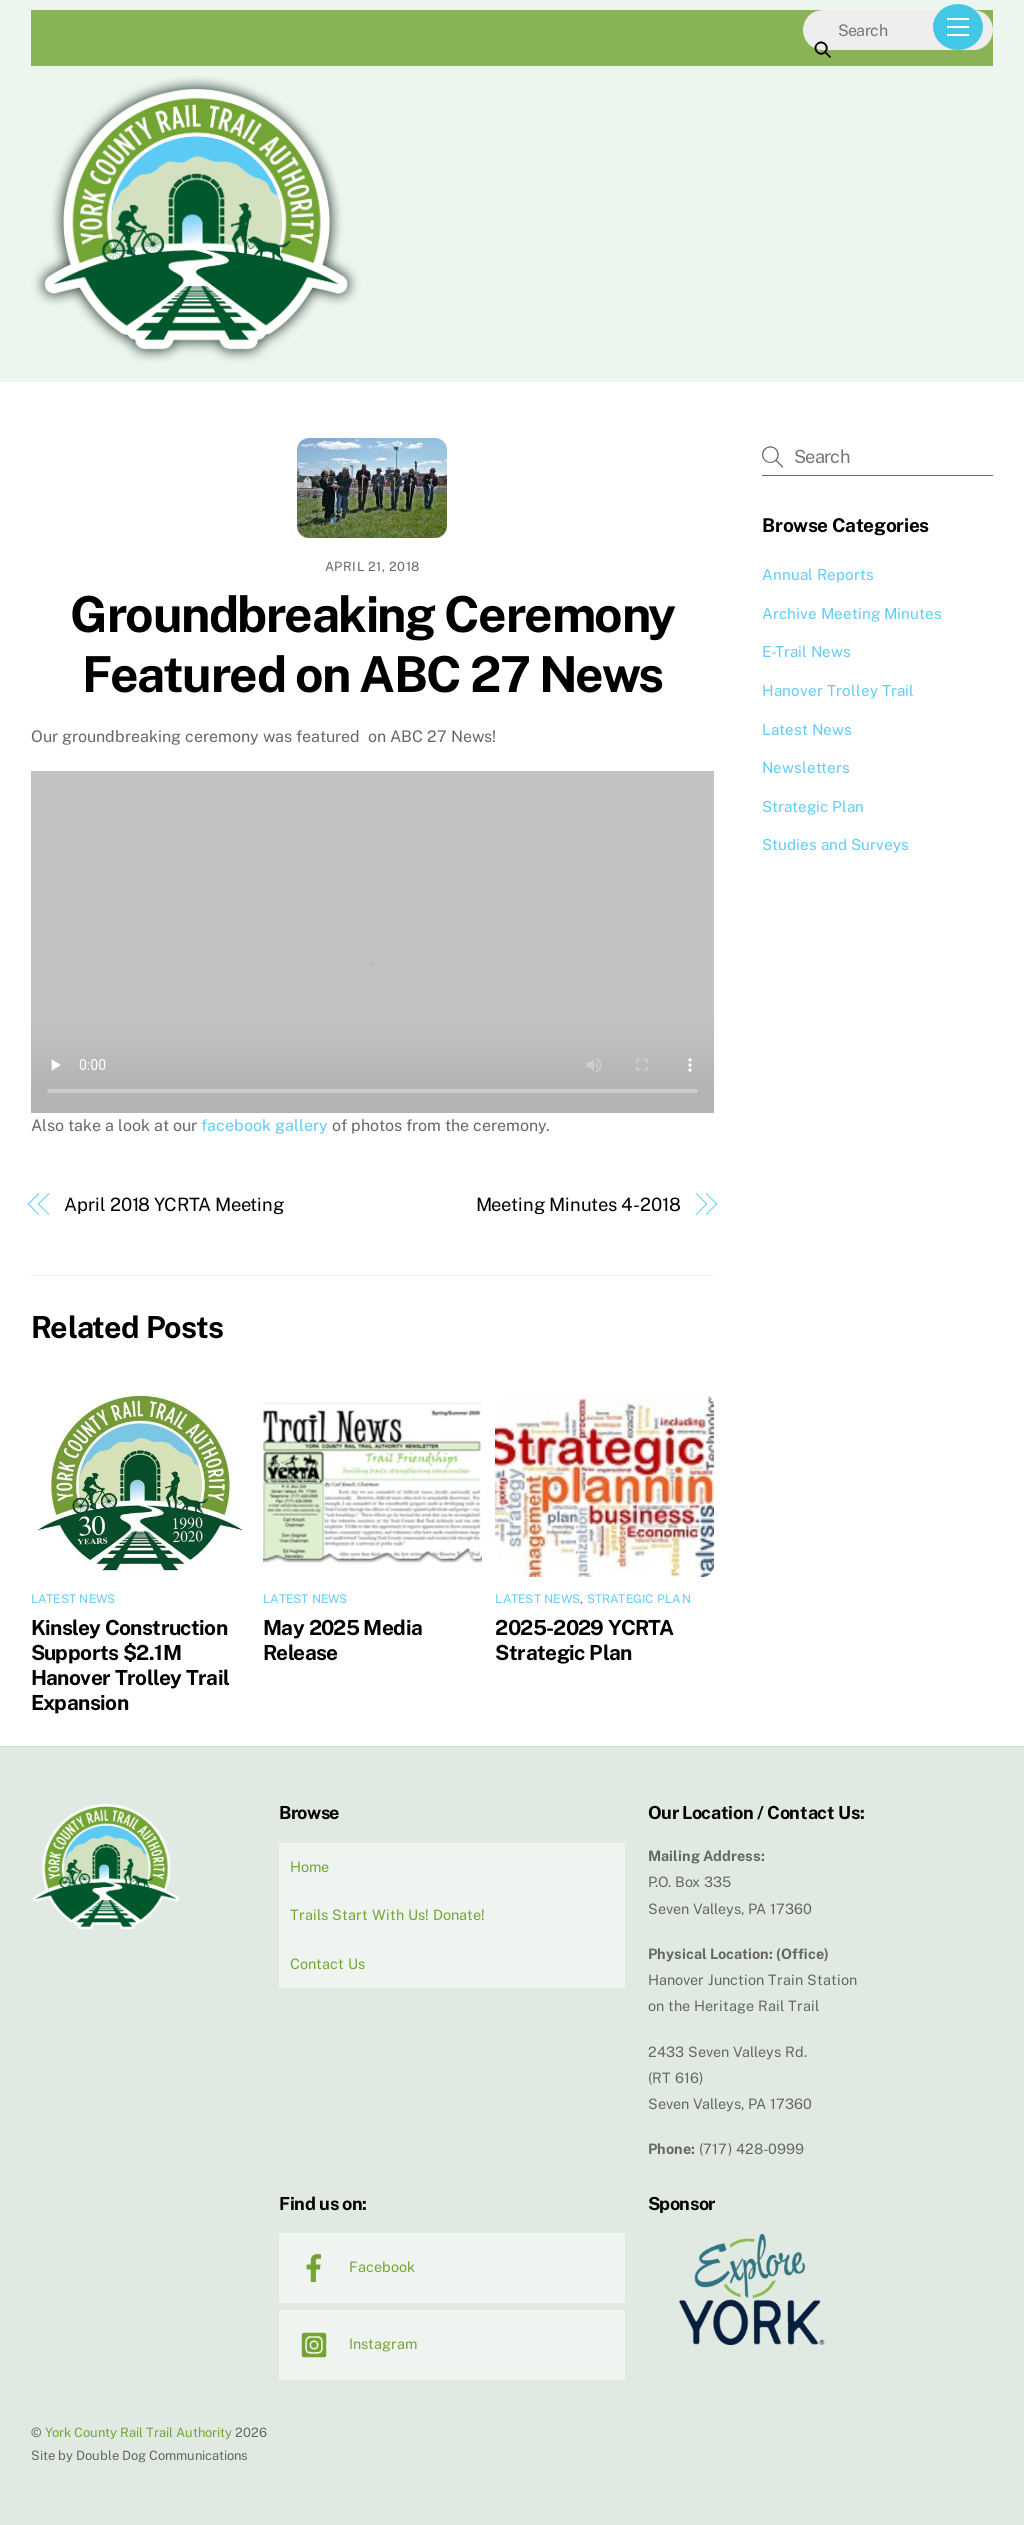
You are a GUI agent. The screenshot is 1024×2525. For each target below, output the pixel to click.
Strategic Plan (639, 1599)
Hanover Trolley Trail (838, 690)
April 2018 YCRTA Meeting (174, 1204)
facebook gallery (264, 1125)
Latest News (73, 1599)
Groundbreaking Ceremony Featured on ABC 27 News (372, 644)
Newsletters (806, 767)
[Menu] (958, 27)
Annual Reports (818, 574)
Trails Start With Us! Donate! (387, 1914)
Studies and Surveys (835, 844)
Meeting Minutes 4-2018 (578, 1204)
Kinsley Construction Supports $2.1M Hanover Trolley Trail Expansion (130, 1665)
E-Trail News (806, 651)
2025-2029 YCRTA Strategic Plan (584, 1640)
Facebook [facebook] (352, 2266)
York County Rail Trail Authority (138, 2432)
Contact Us (327, 1963)
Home (309, 1866)
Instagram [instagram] (353, 2343)
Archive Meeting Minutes (852, 613)
